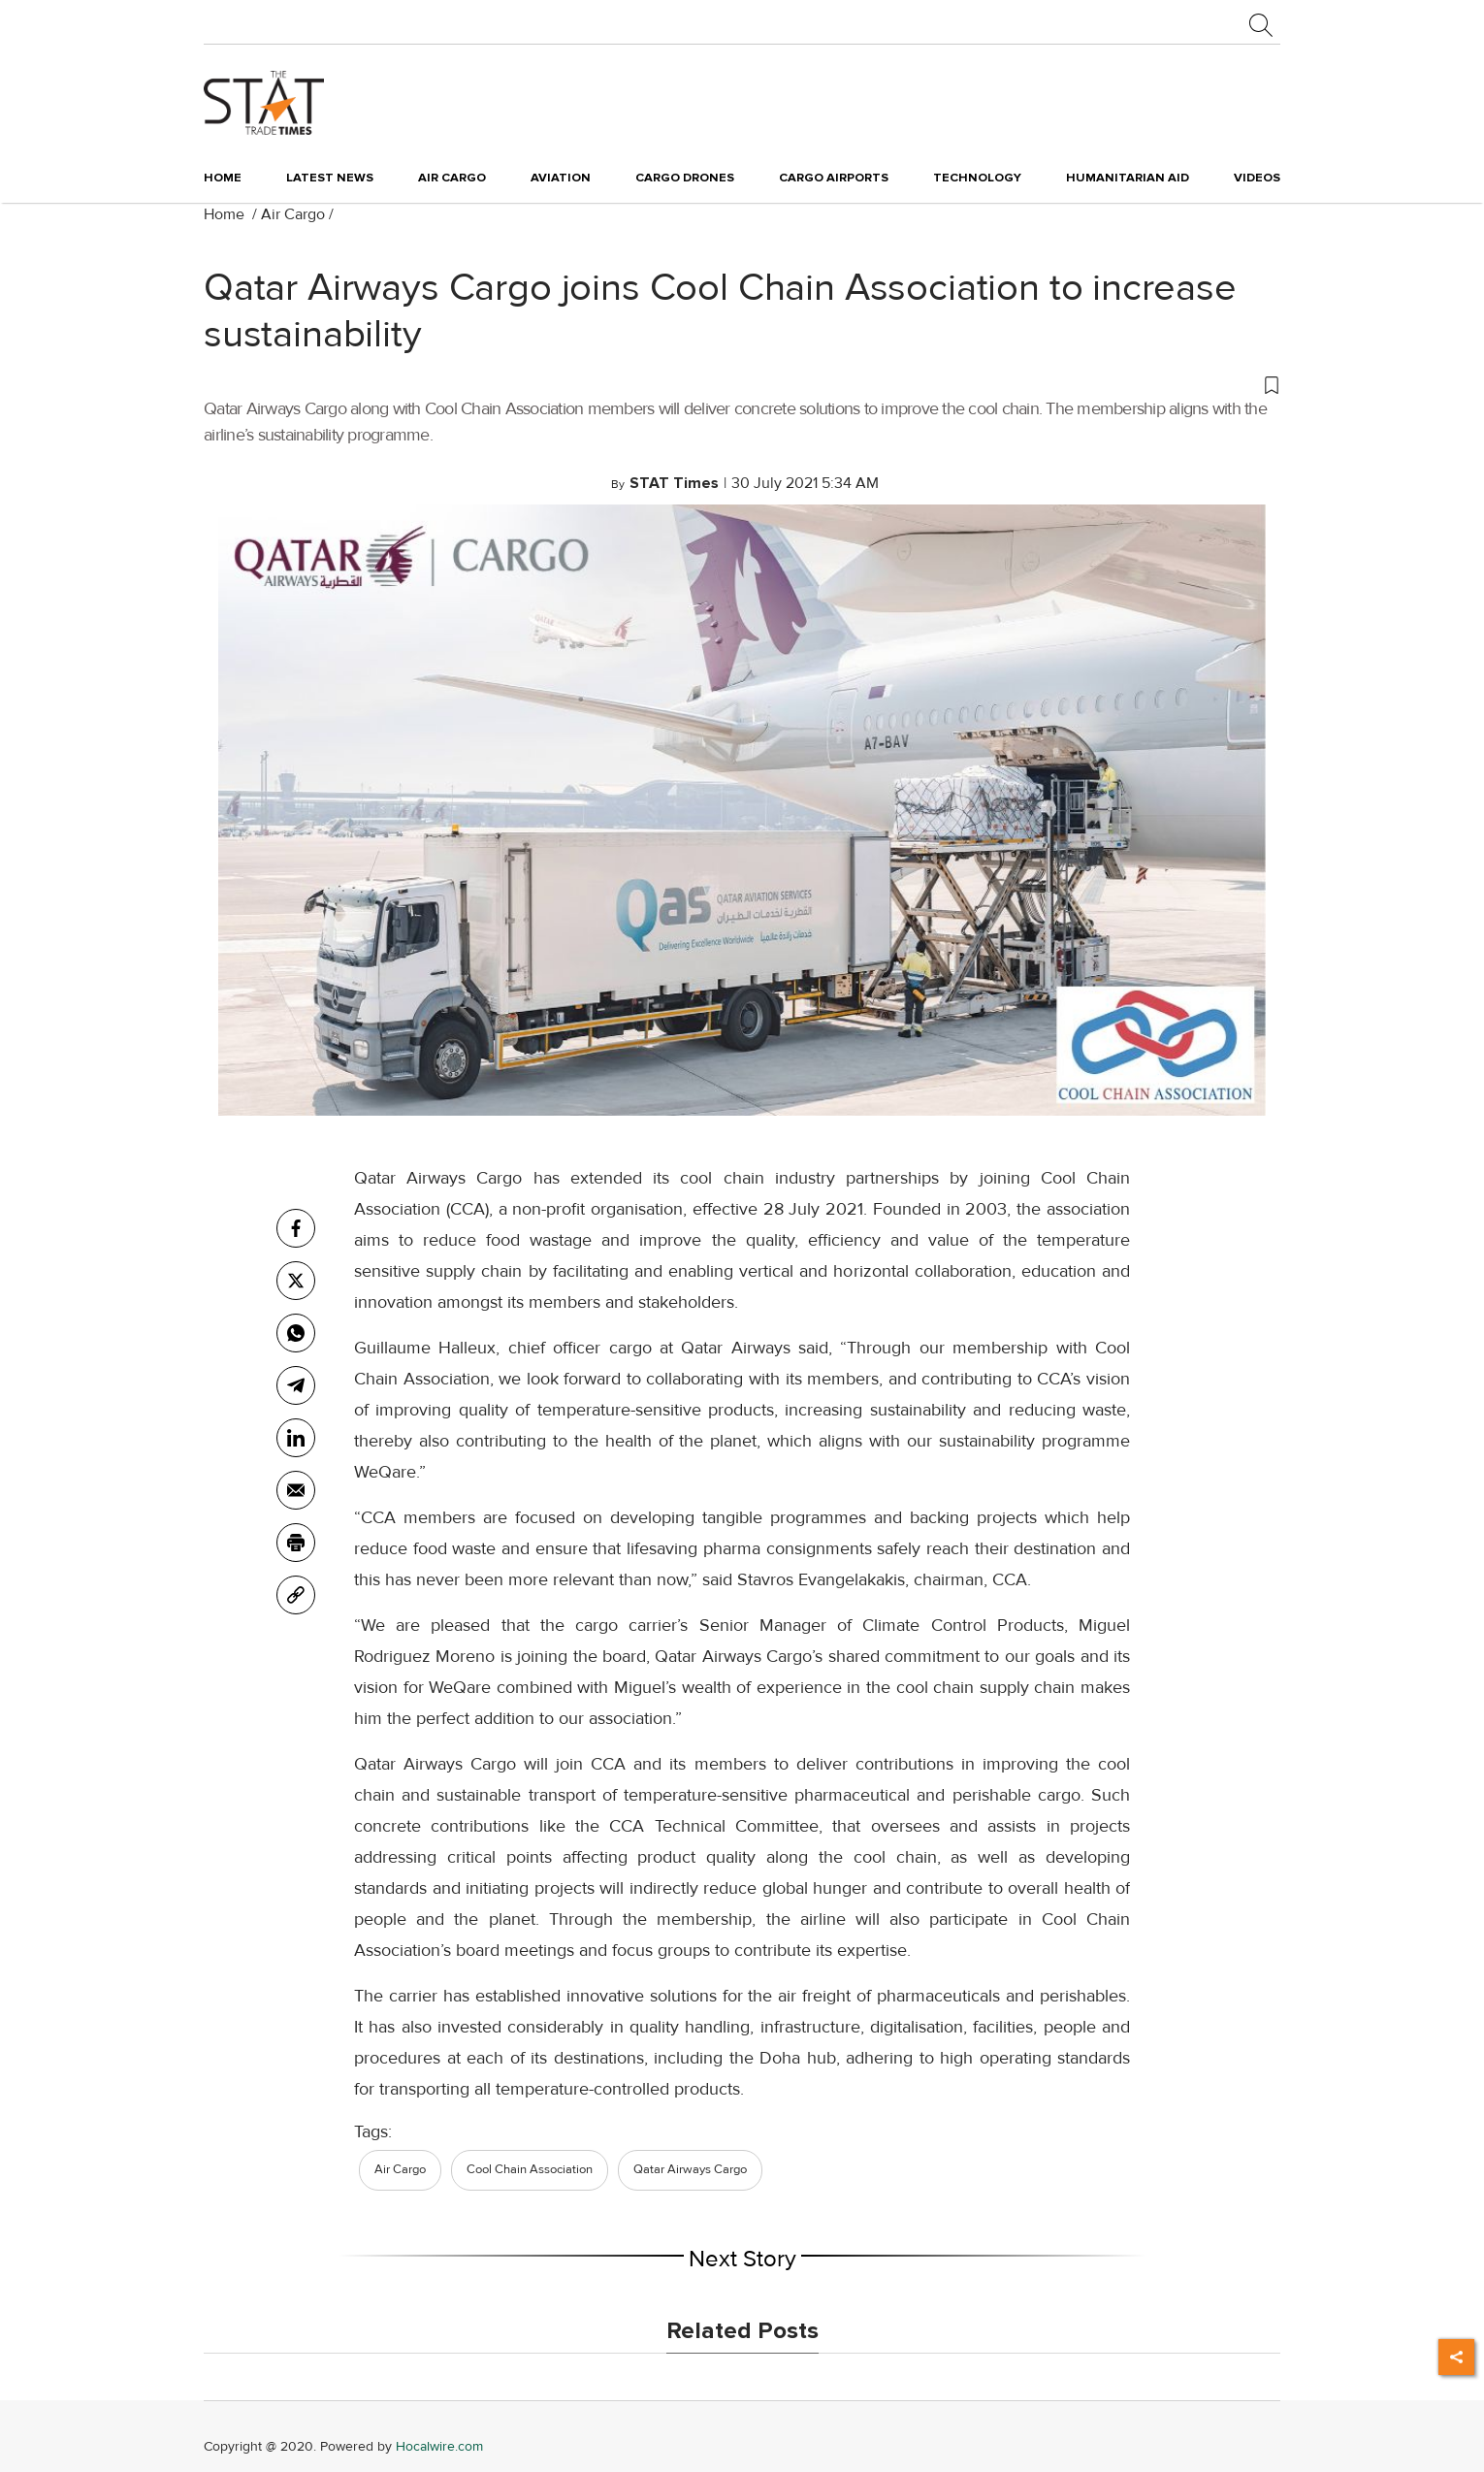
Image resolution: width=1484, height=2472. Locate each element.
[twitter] (295, 1280)
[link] (295, 1595)
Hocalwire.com (439, 2446)
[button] (742, 384)
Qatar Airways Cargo (690, 2169)
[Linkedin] (295, 1437)
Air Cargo (293, 214)
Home (223, 177)
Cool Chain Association (530, 2169)
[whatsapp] (295, 1333)
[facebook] (295, 1228)
